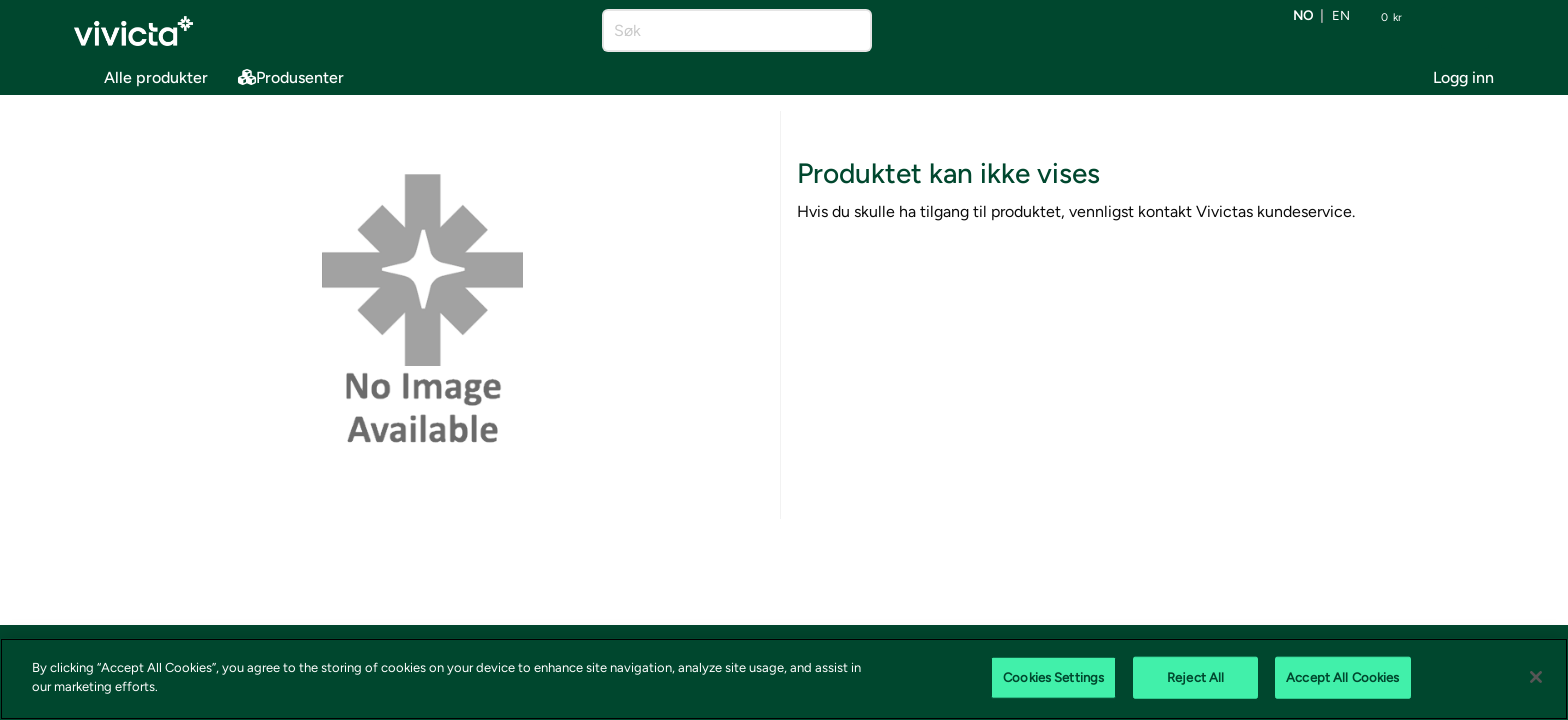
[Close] (1536, 677)
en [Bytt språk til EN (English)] (1341, 16)
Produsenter (291, 77)
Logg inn (1463, 77)
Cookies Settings (1053, 677)
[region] (784, 679)
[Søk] (719, 30)
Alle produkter (141, 73)
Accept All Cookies (1342, 677)
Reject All (1195, 677)
